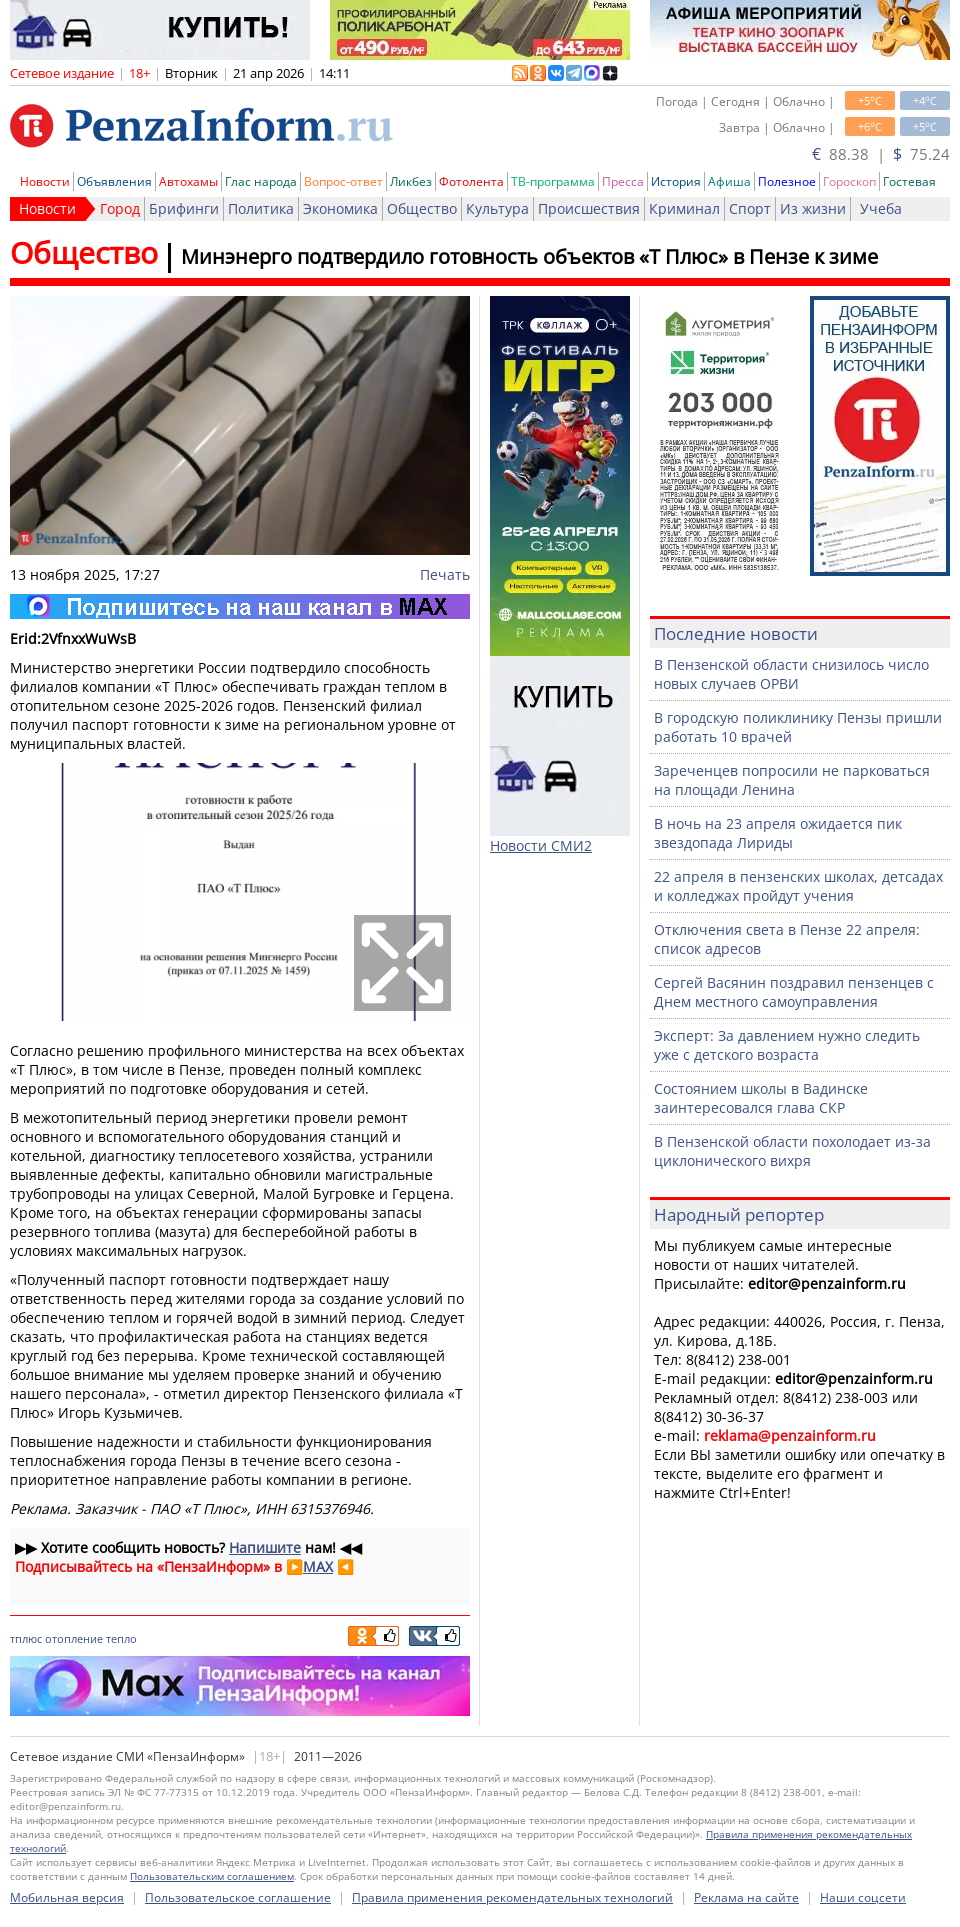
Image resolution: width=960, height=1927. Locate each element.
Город (120, 208)
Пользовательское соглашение (238, 1897)
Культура (497, 208)
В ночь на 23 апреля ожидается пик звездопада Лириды (778, 833)
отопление (74, 1638)
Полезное (787, 181)
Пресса (623, 181)
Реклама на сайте (746, 1897)
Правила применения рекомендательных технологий (512, 1897)
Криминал (684, 208)
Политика (261, 208)
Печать (445, 574)
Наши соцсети (863, 1897)
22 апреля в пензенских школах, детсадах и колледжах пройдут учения (798, 886)
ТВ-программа (553, 181)
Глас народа (261, 181)
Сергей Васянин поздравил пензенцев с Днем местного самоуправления (794, 992)
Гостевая (909, 181)
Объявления (114, 181)
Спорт (750, 208)
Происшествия (589, 208)
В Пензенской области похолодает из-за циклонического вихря (792, 1151)
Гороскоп (849, 181)
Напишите (265, 1547)
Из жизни (813, 208)
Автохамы (188, 181)
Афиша (729, 181)
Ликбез (411, 181)
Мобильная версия (67, 1897)
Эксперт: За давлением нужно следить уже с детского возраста (787, 1045)
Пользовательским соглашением (212, 1876)
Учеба (881, 208)
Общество (422, 208)
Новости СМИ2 (541, 845)
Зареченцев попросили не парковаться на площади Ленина (792, 780)
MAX (318, 1566)
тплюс (26, 1638)
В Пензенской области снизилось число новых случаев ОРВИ (791, 674)
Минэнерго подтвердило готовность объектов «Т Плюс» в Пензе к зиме (529, 256)
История (676, 181)
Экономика (340, 208)
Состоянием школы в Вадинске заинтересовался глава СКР (761, 1098)
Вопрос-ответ (343, 181)
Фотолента (471, 181)
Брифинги (184, 208)
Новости (45, 181)
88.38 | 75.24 (881, 154)
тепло (121, 1638)
